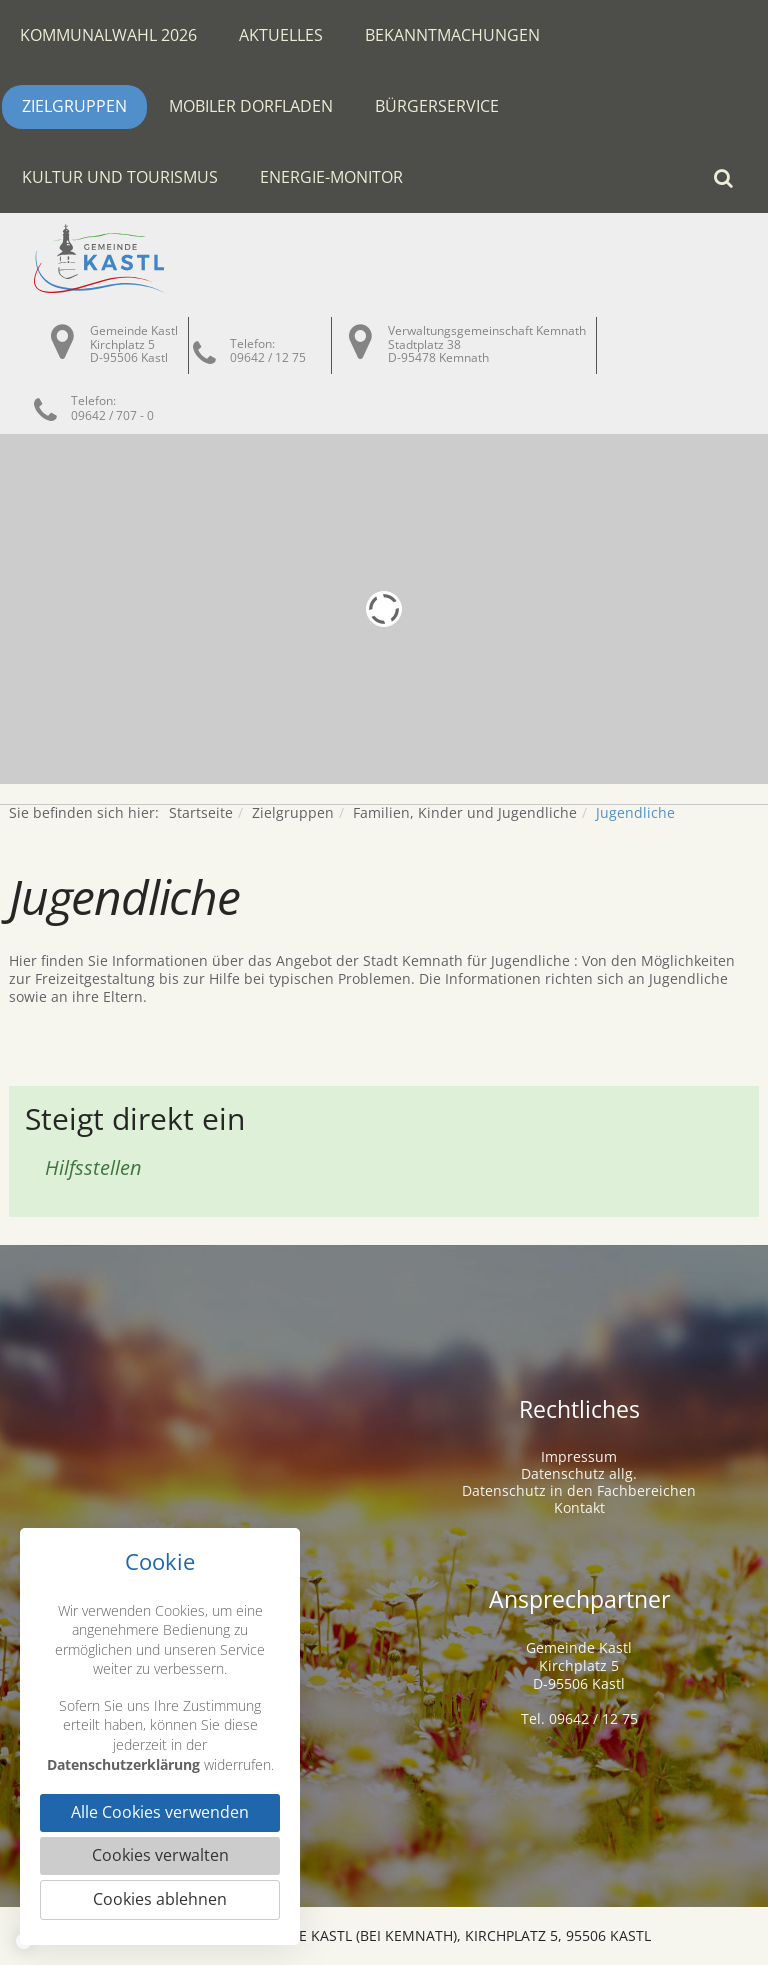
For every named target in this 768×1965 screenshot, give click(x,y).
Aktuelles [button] (281, 35)
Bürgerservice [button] (437, 106)
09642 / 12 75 (268, 357)
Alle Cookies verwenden (160, 1813)
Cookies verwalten (160, 1856)
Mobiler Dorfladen (251, 106)
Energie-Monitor (331, 177)
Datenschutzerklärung (123, 1763)
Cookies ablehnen (160, 1900)
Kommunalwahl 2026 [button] (108, 35)
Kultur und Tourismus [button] (120, 177)
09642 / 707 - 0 (112, 415)
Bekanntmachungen (452, 35)
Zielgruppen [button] (74, 106)
